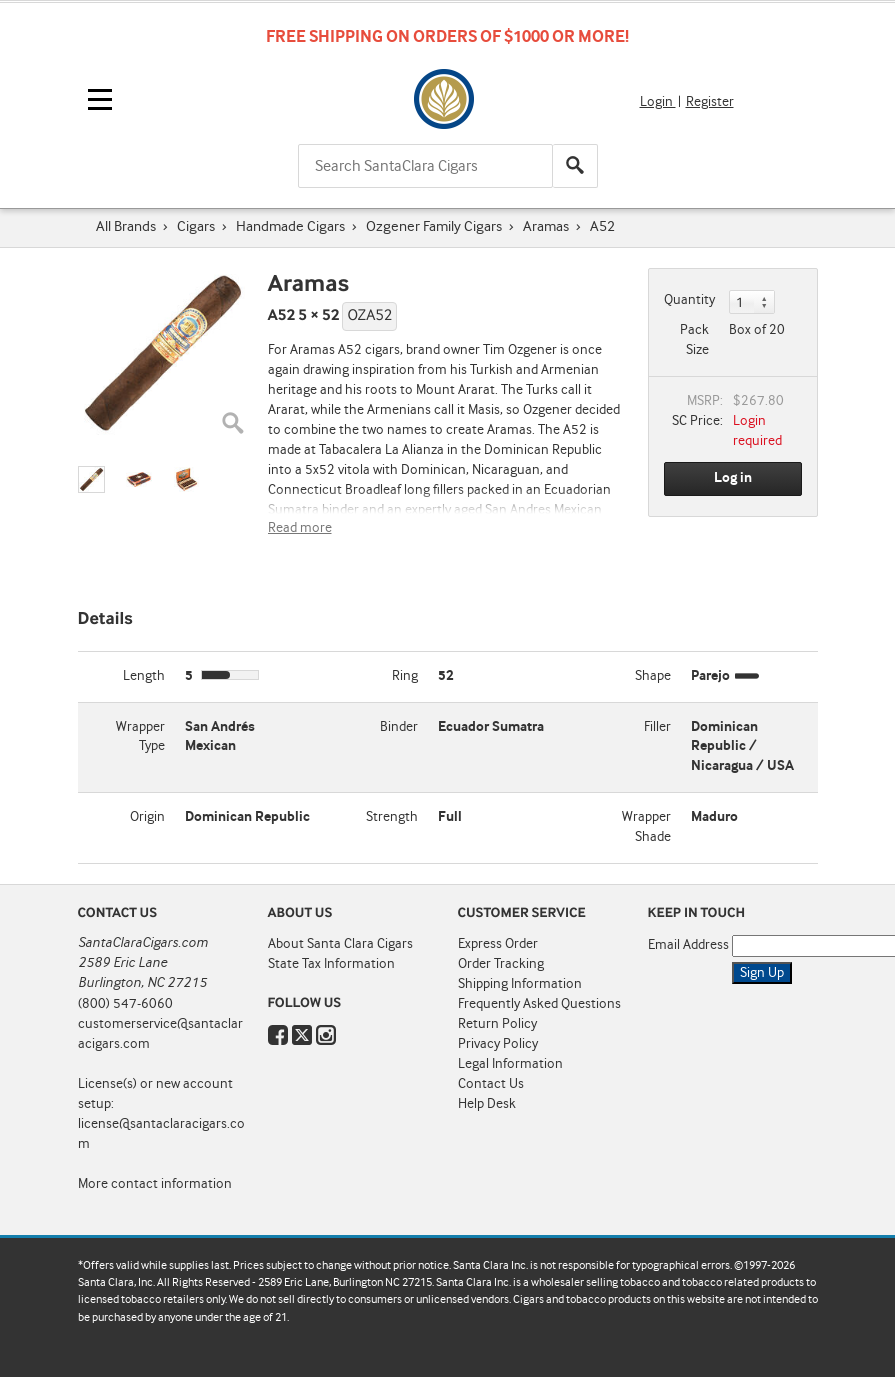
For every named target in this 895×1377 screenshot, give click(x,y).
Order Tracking (501, 964)
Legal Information (510, 1064)
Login (658, 102)
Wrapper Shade (646, 827)
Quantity (689, 300)
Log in (733, 478)
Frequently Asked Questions (539, 1004)
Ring (405, 676)
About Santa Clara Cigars (340, 944)
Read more (300, 528)
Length (144, 676)
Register (710, 102)
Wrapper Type (140, 737)
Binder (399, 727)
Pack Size (694, 340)
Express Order (498, 944)
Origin (147, 817)
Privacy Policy (498, 1044)
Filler (657, 727)
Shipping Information (520, 984)
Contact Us (491, 1084)
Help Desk (487, 1104)
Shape (653, 676)
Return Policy (497, 1024)
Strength (392, 817)
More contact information (155, 1184)
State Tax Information (331, 964)
